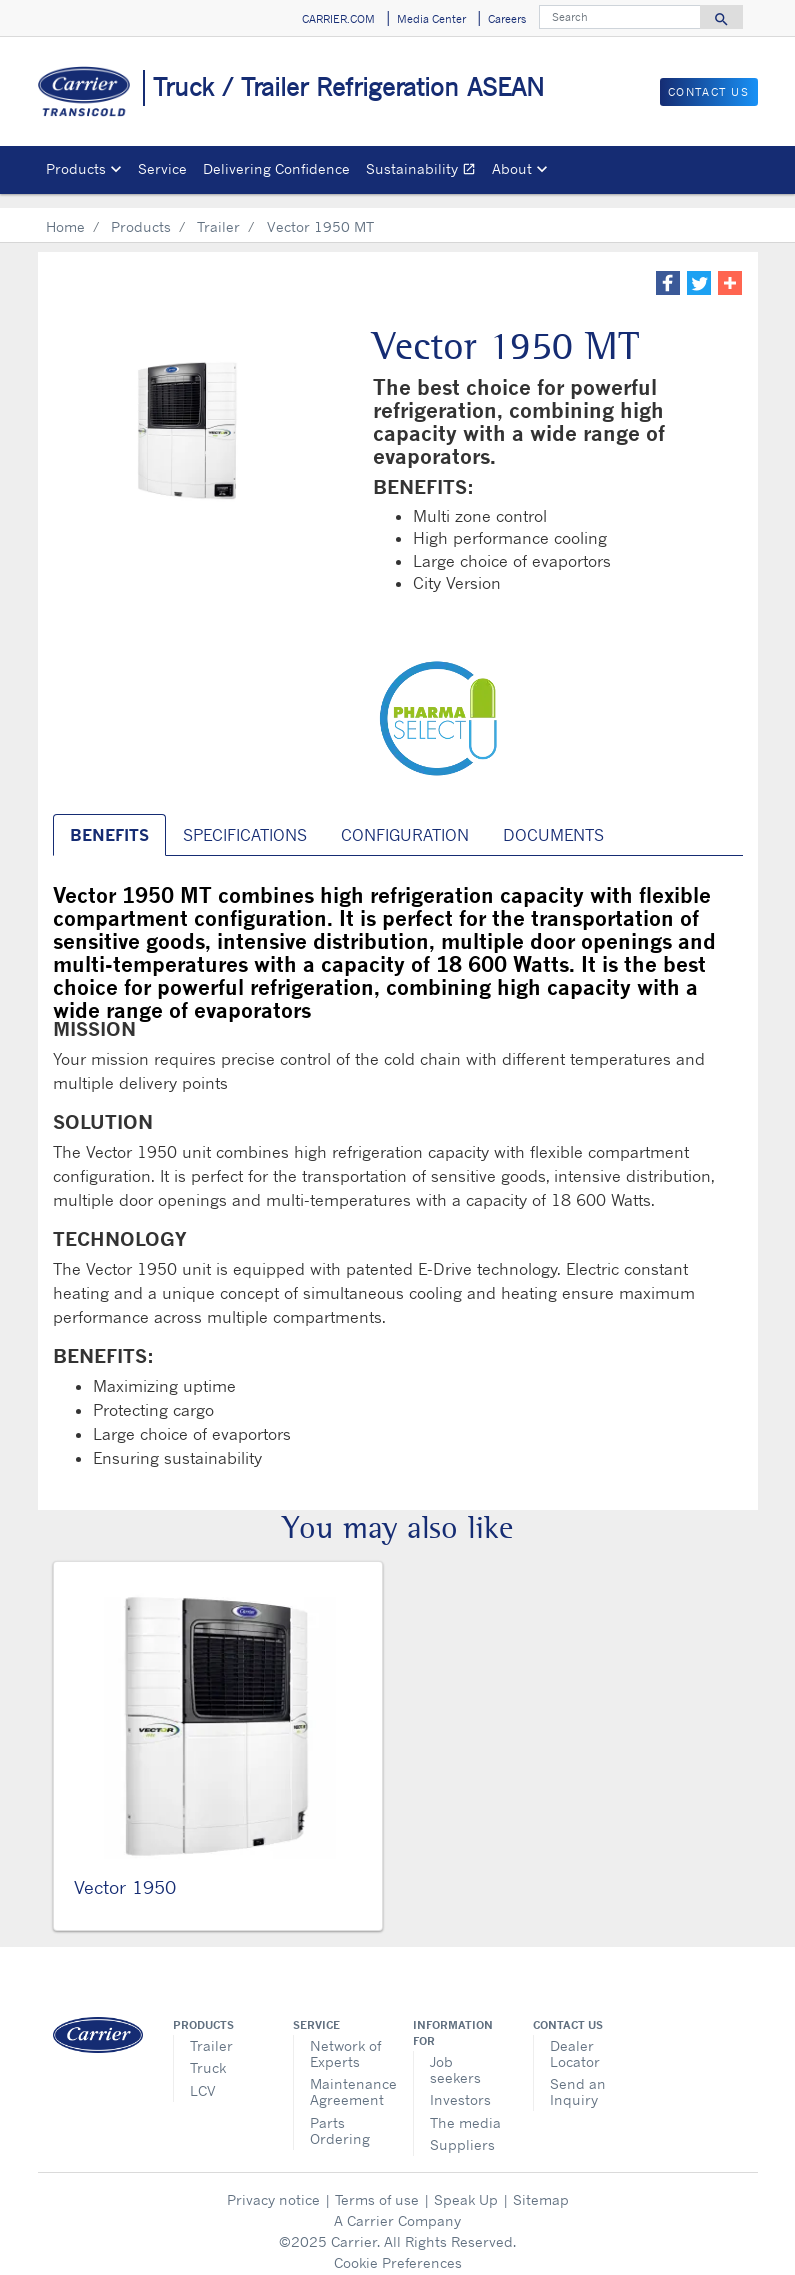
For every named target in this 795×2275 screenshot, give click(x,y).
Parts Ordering (340, 2116)
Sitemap (541, 2185)
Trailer (218, 212)
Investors (460, 2085)
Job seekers (455, 2055)
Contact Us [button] (709, 92)
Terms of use (377, 2185)
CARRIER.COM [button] (338, 19)
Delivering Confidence (276, 168)
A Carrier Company (397, 2206)
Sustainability (425, 171)
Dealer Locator (575, 2039)
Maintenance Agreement (346, 2077)
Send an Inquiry (578, 2077)
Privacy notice (273, 2185)
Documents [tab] (553, 821)
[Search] (620, 17)
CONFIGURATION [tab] (405, 821)
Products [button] (76, 168)
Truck (208, 2053)
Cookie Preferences (398, 2248)
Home (65, 212)
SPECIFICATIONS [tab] (245, 821)
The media (465, 2108)
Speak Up (466, 2185)
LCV (203, 2076)
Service (162, 168)
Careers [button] (507, 19)
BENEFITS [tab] (109, 821)
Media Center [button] (431, 19)
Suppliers (462, 2130)
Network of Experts (345, 2039)
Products (141, 212)
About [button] (512, 168)
